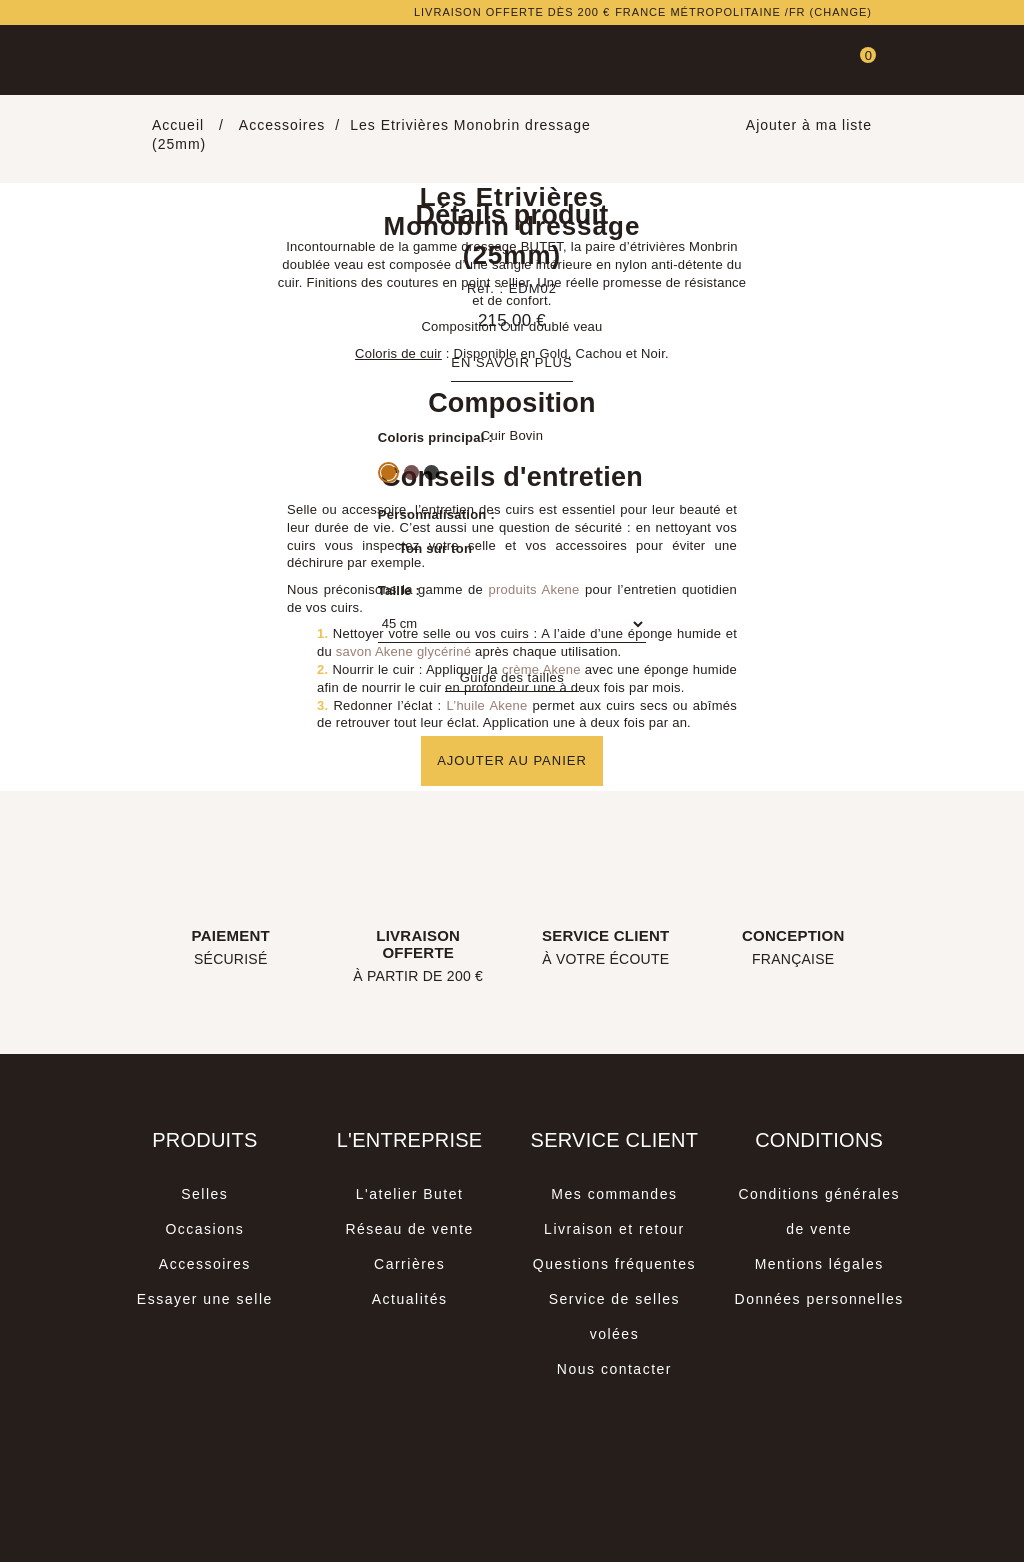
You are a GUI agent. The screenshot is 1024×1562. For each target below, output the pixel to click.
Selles (204, 1194)
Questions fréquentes (614, 1264)
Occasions (204, 1229)
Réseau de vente (409, 1229)
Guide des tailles (512, 677)
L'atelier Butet (410, 1194)
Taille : (399, 590)
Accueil (180, 125)
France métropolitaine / (743, 12)
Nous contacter (614, 1369)
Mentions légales (819, 1264)
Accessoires (205, 1264)
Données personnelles (819, 1299)
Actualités (410, 1299)
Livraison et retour (614, 1229)
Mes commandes (614, 1194)
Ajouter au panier (512, 760)
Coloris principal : (435, 437)
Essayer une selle (205, 1299)
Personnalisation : (436, 514)
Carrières (409, 1264)
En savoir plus (511, 362)
